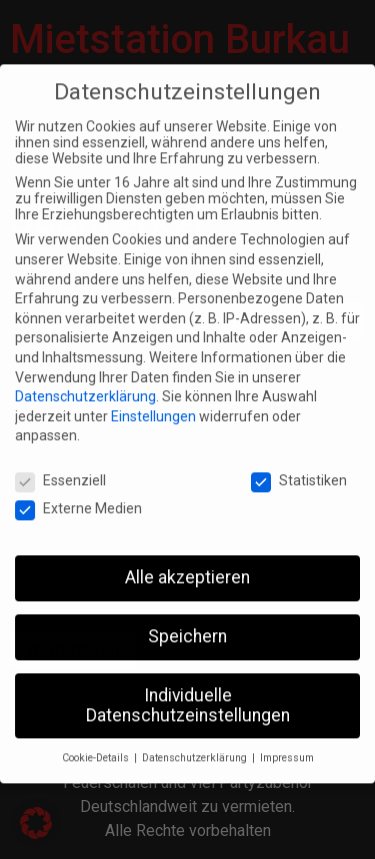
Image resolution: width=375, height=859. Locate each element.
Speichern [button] (187, 624)
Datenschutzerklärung (85, 385)
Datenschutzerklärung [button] (196, 746)
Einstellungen (153, 404)
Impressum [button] (287, 746)
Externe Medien (78, 497)
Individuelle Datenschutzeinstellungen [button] (188, 693)
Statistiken (299, 469)
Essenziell (60, 469)
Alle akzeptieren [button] (187, 566)
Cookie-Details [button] (97, 746)
